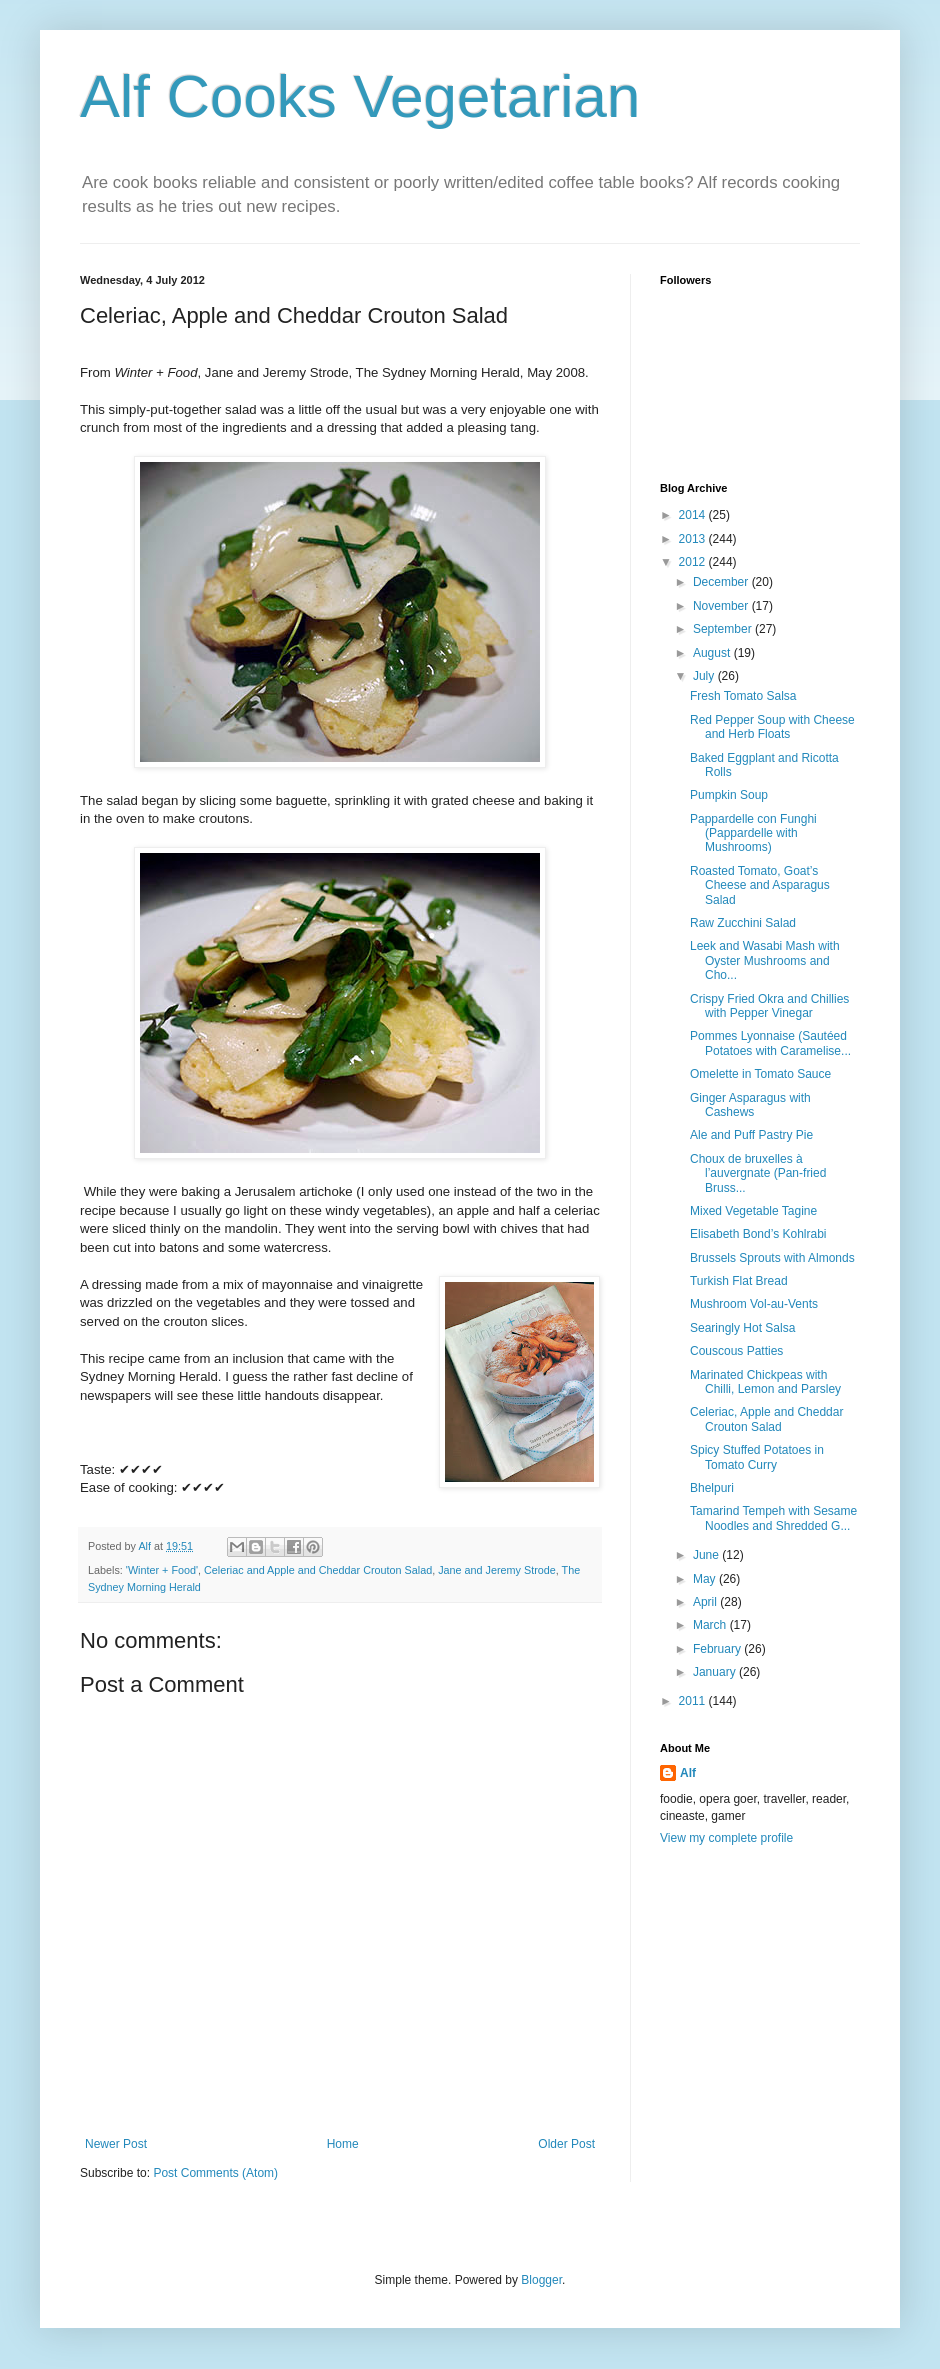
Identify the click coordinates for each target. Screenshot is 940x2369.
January (716, 1672)
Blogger (541, 2280)
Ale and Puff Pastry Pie (751, 1135)
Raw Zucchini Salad (743, 923)
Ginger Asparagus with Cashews (750, 1105)
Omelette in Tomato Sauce (760, 1074)
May (706, 1579)
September (724, 629)
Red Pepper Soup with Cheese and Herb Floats (772, 727)
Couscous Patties (736, 1351)
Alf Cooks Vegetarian (360, 96)
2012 (694, 562)
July (705, 676)
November (722, 606)
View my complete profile (726, 1838)
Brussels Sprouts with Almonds (772, 1258)
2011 (694, 1701)
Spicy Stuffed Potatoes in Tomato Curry (757, 1457)
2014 (694, 515)
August (713, 653)
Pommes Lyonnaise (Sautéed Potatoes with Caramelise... (770, 1043)
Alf (688, 1773)
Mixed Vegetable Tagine (753, 1211)
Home (343, 2144)
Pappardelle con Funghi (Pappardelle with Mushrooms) (753, 833)
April (706, 1602)
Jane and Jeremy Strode (497, 1570)
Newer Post (116, 2144)
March (711, 1625)
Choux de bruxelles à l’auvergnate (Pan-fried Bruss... (758, 1173)
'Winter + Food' (162, 1570)
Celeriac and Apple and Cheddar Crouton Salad (318, 1570)
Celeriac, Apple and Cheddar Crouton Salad (766, 1419)
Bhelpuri (712, 1488)
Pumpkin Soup (729, 795)
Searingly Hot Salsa (742, 1328)
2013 (694, 539)
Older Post (566, 2144)
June (707, 1555)
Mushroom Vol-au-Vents (754, 1304)
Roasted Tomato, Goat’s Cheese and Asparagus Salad (760, 885)
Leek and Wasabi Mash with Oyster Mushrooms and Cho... (765, 960)
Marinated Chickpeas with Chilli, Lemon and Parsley (765, 1382)
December (722, 582)
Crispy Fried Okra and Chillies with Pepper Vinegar (769, 1006)
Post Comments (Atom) (215, 2173)
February (718, 1649)
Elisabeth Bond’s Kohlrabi (758, 1234)
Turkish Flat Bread (739, 1281)
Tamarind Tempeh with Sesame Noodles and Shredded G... (773, 1518)
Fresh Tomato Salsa (743, 696)
